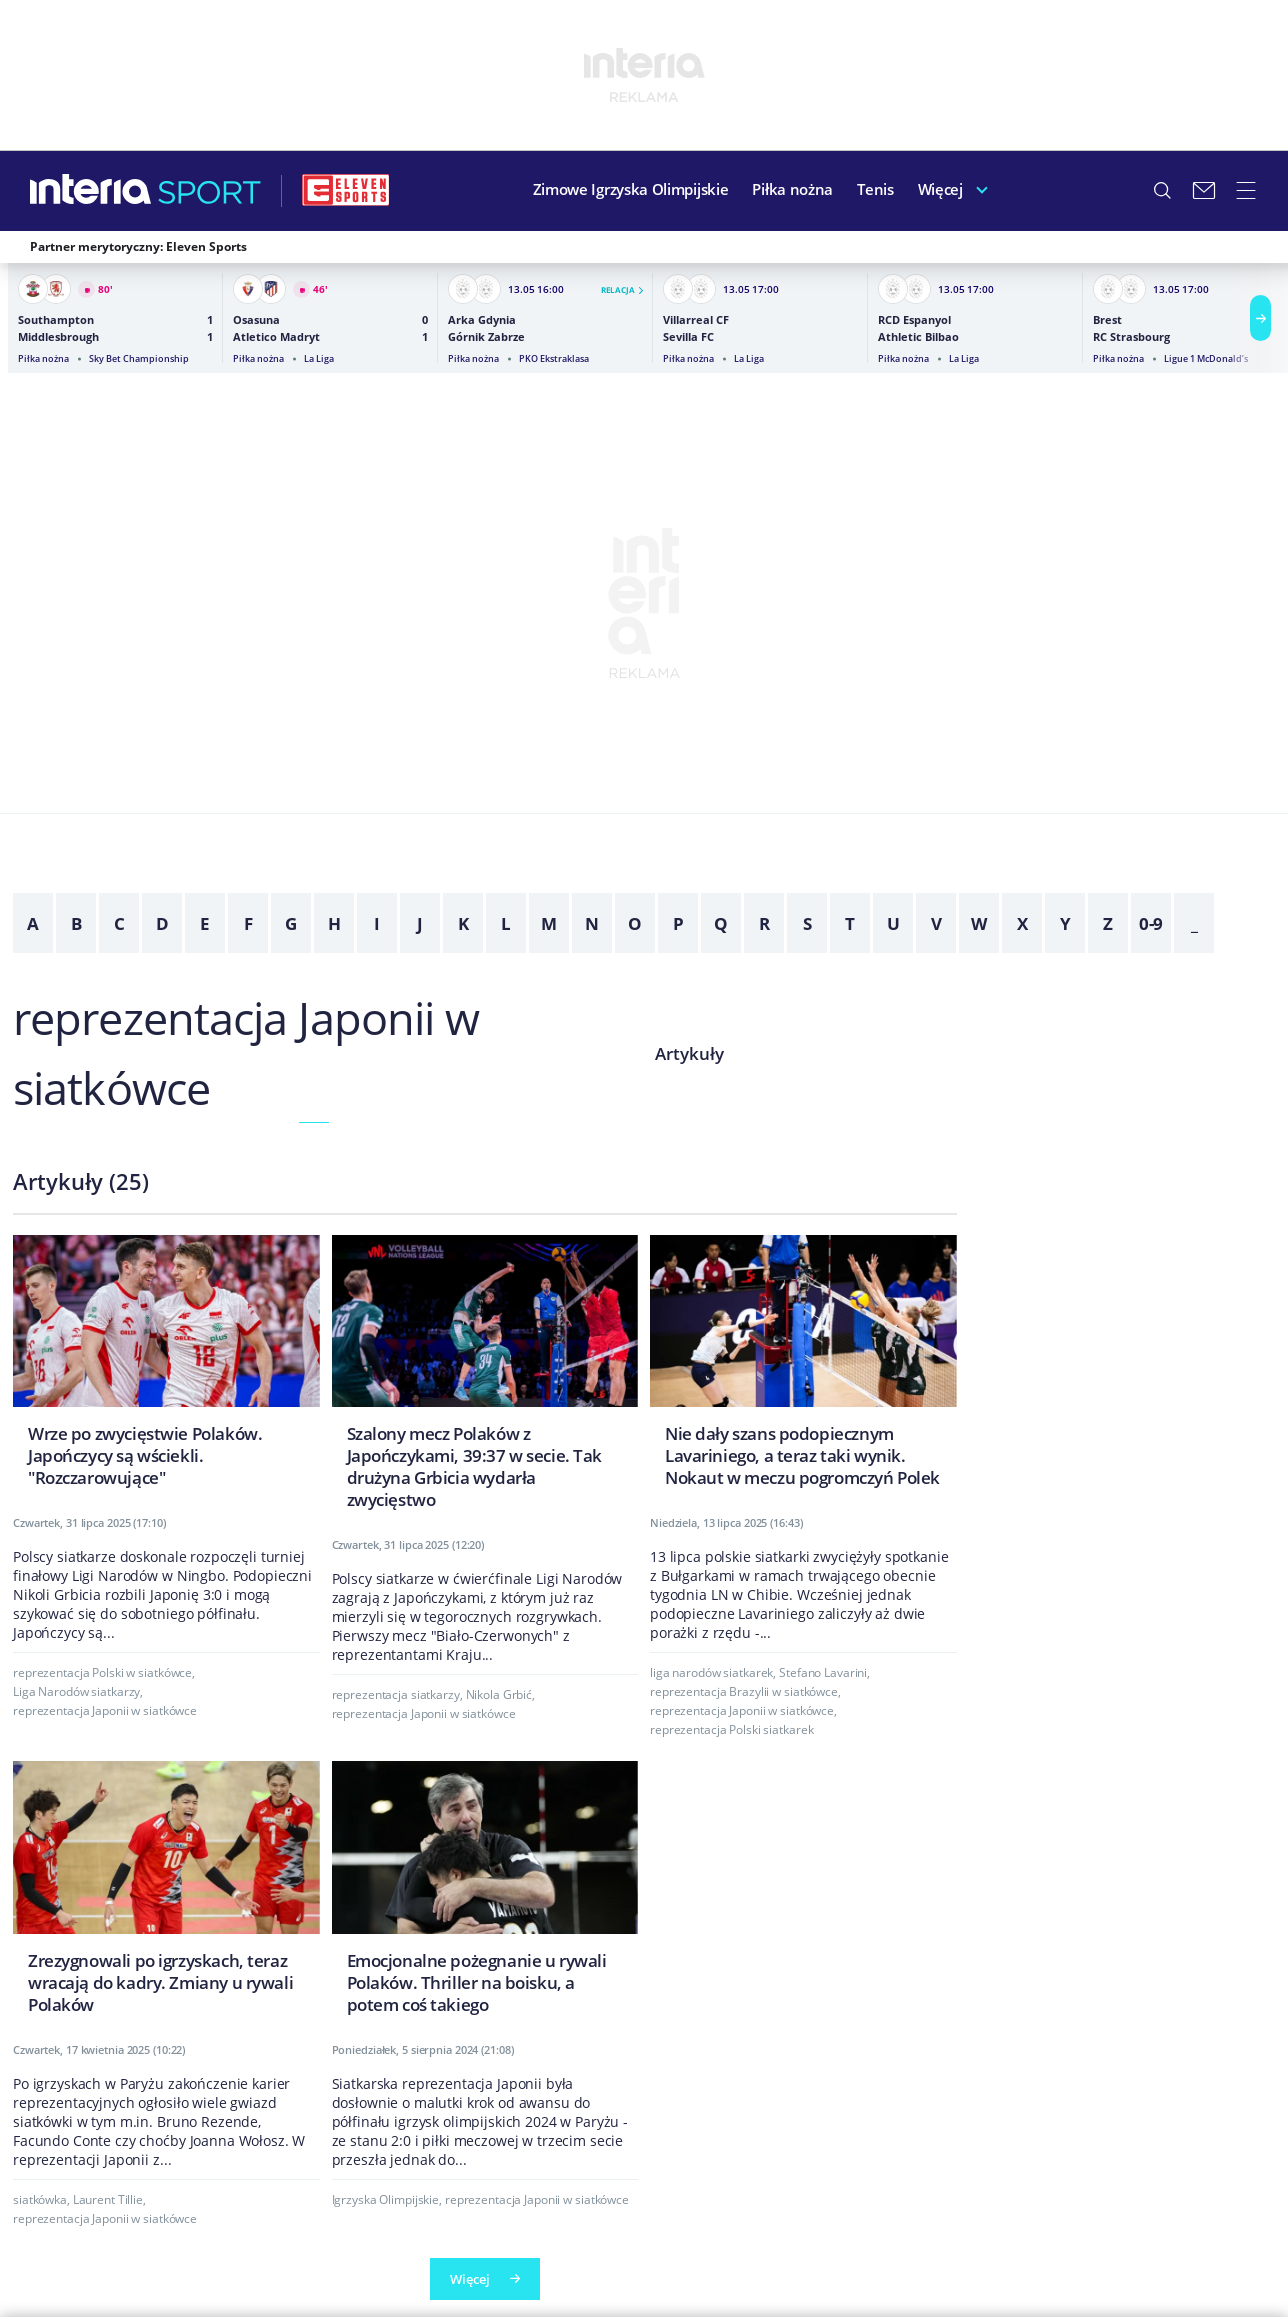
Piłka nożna (792, 189)
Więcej (940, 189)
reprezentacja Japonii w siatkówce (105, 1710)
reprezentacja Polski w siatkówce (102, 1672)
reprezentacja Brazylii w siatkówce (744, 1691)
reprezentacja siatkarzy (396, 1694)
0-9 (1151, 923)
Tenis (875, 189)
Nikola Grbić (499, 1694)
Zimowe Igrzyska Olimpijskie (631, 189)
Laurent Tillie (108, 2199)
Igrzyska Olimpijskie (386, 2199)
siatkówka (40, 2199)
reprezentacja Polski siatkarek (731, 1729)
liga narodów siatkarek (711, 1672)
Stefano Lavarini (823, 1672)
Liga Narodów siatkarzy (76, 1691)
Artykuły (689, 1053)
